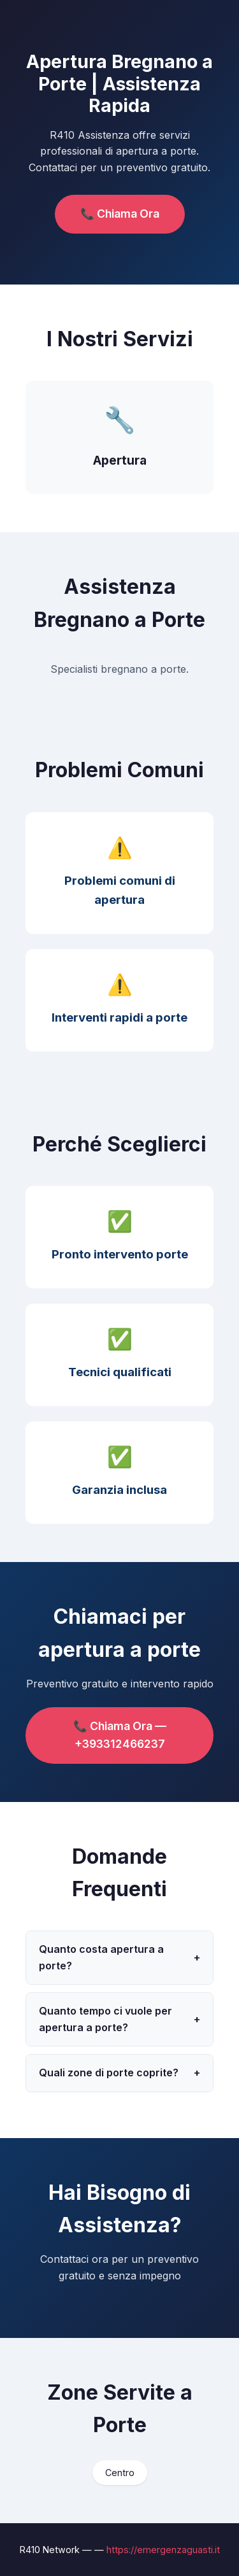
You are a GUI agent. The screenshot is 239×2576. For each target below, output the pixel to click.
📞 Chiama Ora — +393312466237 (119, 1734)
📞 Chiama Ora (119, 213)
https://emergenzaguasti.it (163, 2549)
